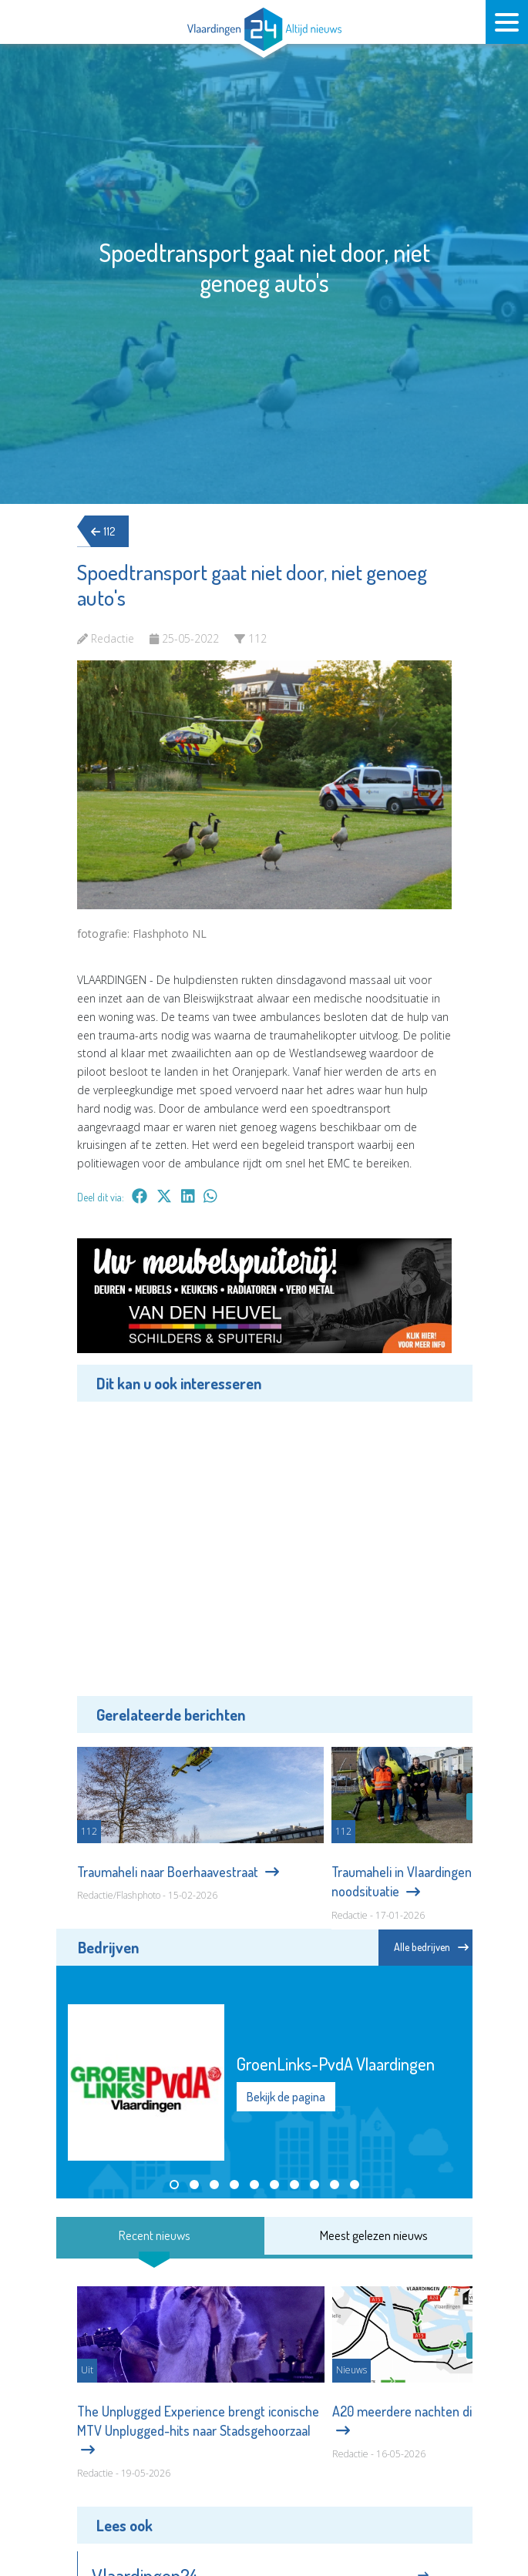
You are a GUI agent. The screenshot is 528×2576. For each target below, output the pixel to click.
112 (107, 531)
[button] (174, 2184)
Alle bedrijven (431, 1946)
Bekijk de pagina (286, 2096)
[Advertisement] (264, 1547)
